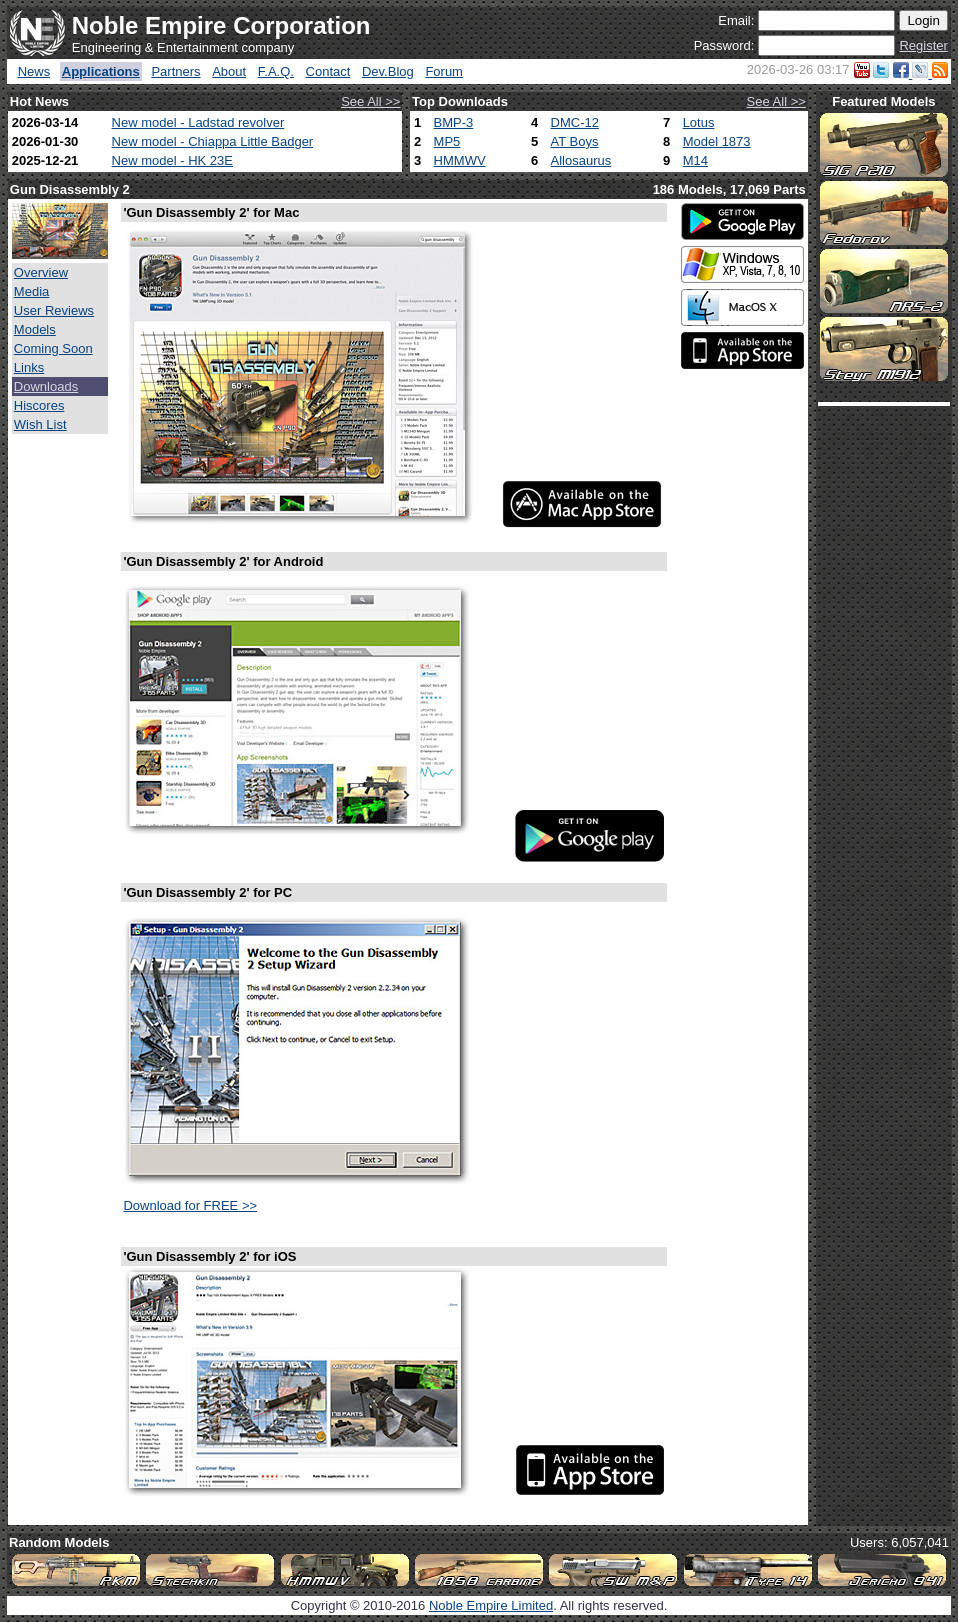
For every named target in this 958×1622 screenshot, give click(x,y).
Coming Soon (53, 348)
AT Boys (575, 141)
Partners (175, 71)
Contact (328, 71)
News (34, 71)
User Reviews (54, 310)
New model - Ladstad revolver (198, 122)
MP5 (447, 141)
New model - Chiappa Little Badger (213, 141)
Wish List (40, 424)
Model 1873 (717, 141)
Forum (444, 71)
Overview (41, 272)
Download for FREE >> (190, 1205)
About (229, 71)
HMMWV (460, 160)
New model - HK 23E (172, 160)
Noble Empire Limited (491, 1605)
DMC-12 (575, 122)
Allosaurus (581, 160)
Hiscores (39, 405)
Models (35, 329)
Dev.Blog (388, 71)
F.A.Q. (276, 71)
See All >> (370, 101)
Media (31, 291)
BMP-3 (454, 122)
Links (29, 367)
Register (923, 45)
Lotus (699, 122)
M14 (695, 160)
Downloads (46, 386)
